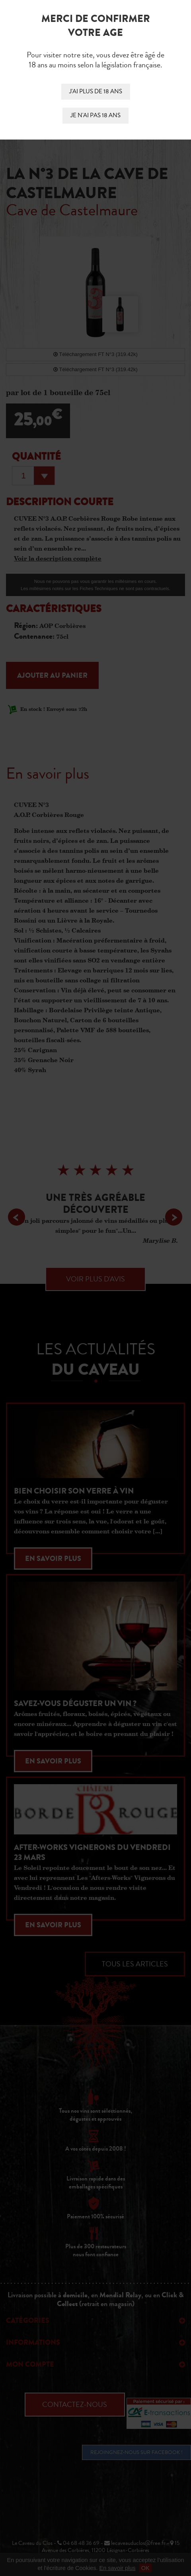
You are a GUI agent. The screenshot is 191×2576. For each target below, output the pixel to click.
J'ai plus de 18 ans (95, 91)
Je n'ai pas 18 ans (95, 115)
